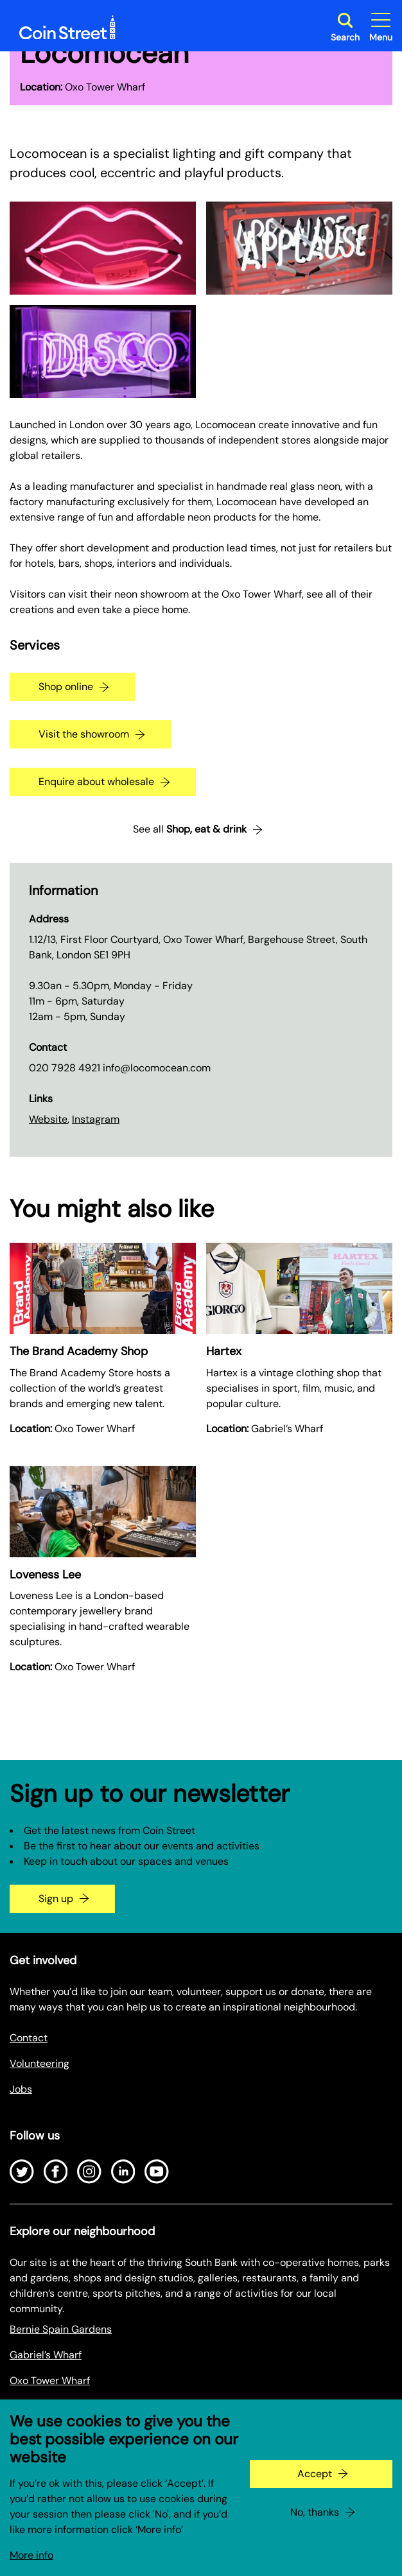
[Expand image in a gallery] (103, 248)
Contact (29, 2037)
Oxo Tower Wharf (50, 2380)
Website (48, 1119)
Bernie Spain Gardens (61, 2329)
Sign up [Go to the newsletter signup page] (56, 1898)
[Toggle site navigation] (380, 27)
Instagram (95, 1119)
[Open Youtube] (156, 2171)
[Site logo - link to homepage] (67, 27)
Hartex (223, 1351)
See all (190, 829)
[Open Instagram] (89, 2171)
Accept (314, 2487)
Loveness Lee (45, 1574)
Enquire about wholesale (96, 781)
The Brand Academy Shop (79, 1351)
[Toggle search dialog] (345, 27)
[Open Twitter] (22, 2171)
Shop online (66, 686)
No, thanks (314, 2525)
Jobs (21, 2089)
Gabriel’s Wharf (46, 2355)
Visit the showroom (84, 734)
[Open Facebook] (56, 2171)
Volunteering (39, 2063)
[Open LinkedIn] (123, 2171)
